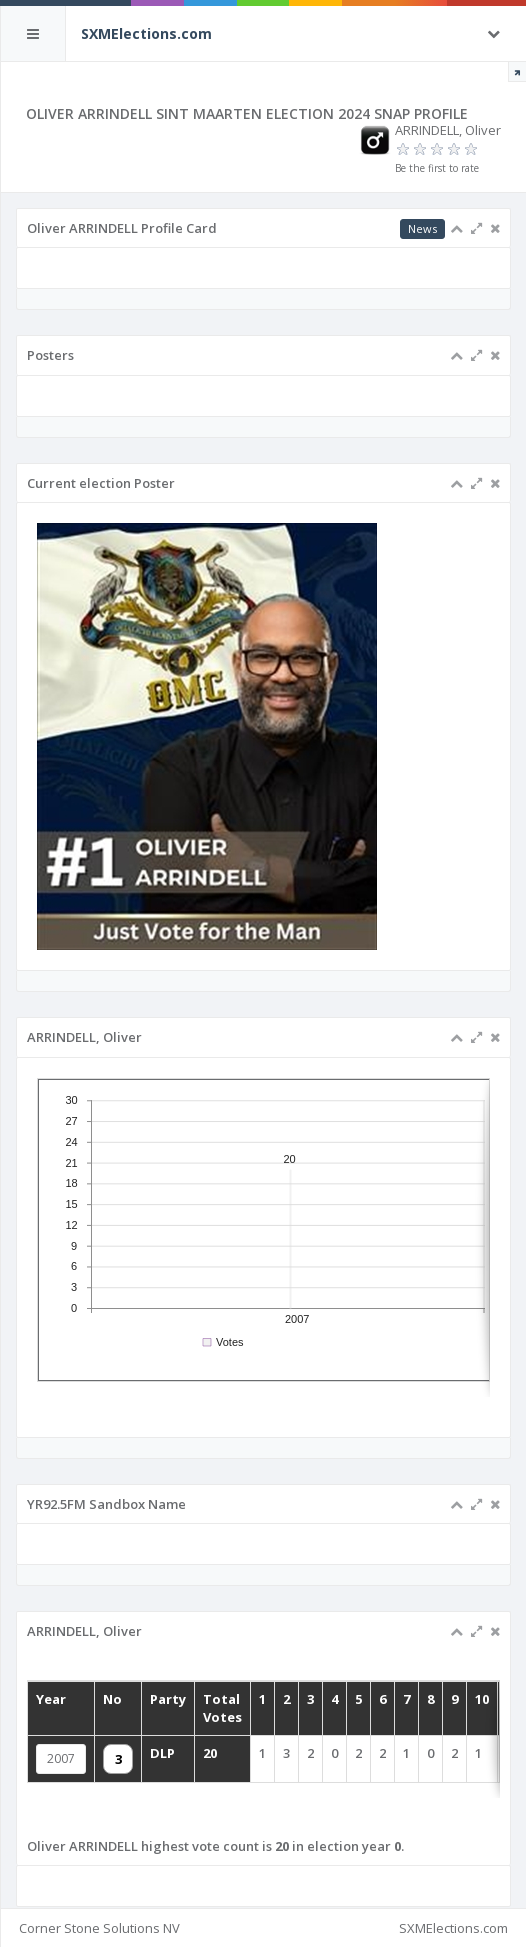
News (422, 228)
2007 (61, 1758)
